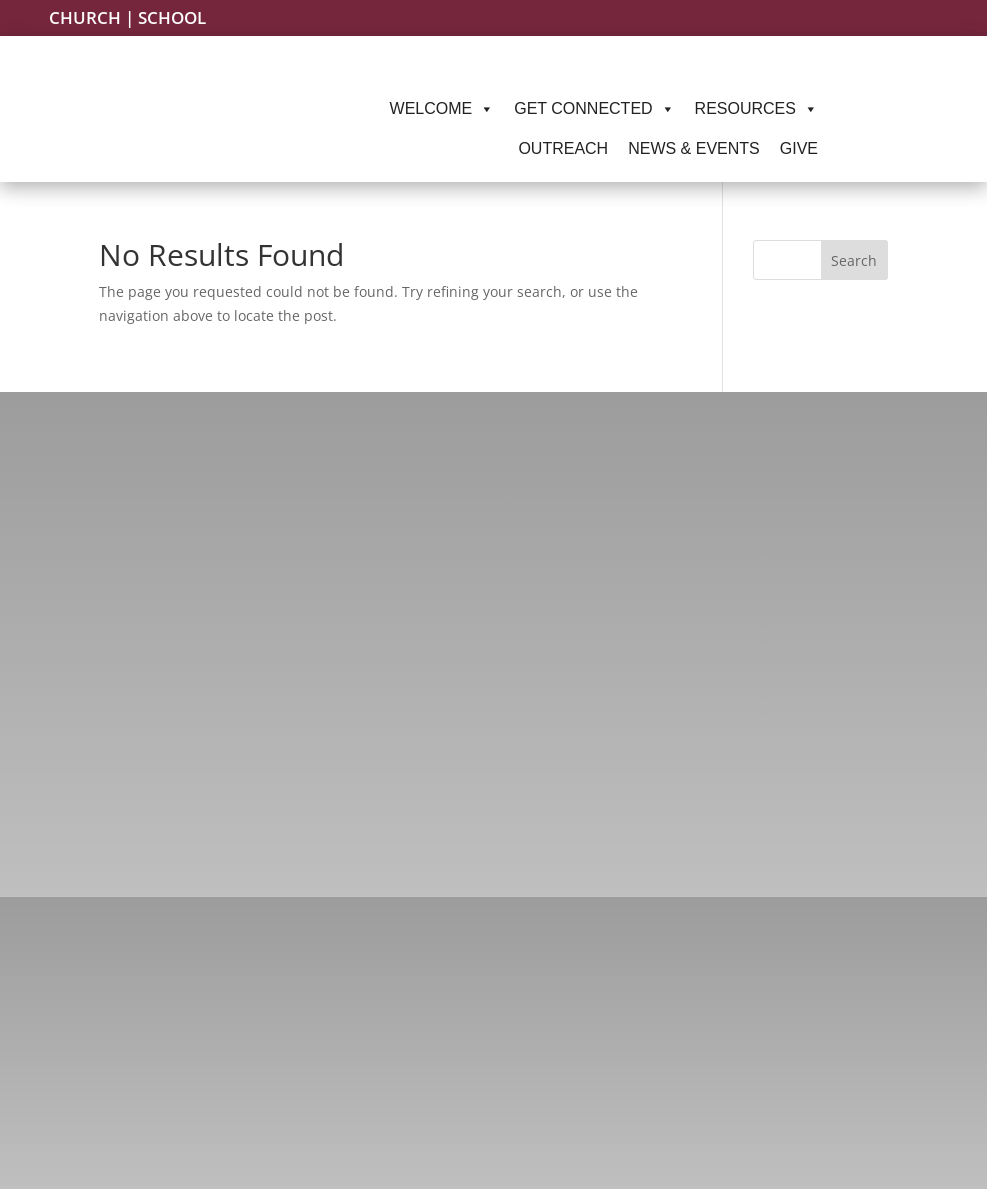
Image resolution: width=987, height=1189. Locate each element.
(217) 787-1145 (498, 1036)
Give (799, 148)
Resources (756, 109)
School (172, 17)
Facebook (161, 999)
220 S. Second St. (822, 1096)
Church (85, 17)
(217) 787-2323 (500, 999)
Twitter (151, 1074)
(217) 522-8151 (500, 1122)
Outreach (563, 148)
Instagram (163, 1037)
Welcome (442, 109)
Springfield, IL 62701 (822, 1123)
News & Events (694, 148)
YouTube (156, 1110)
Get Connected (594, 109)
